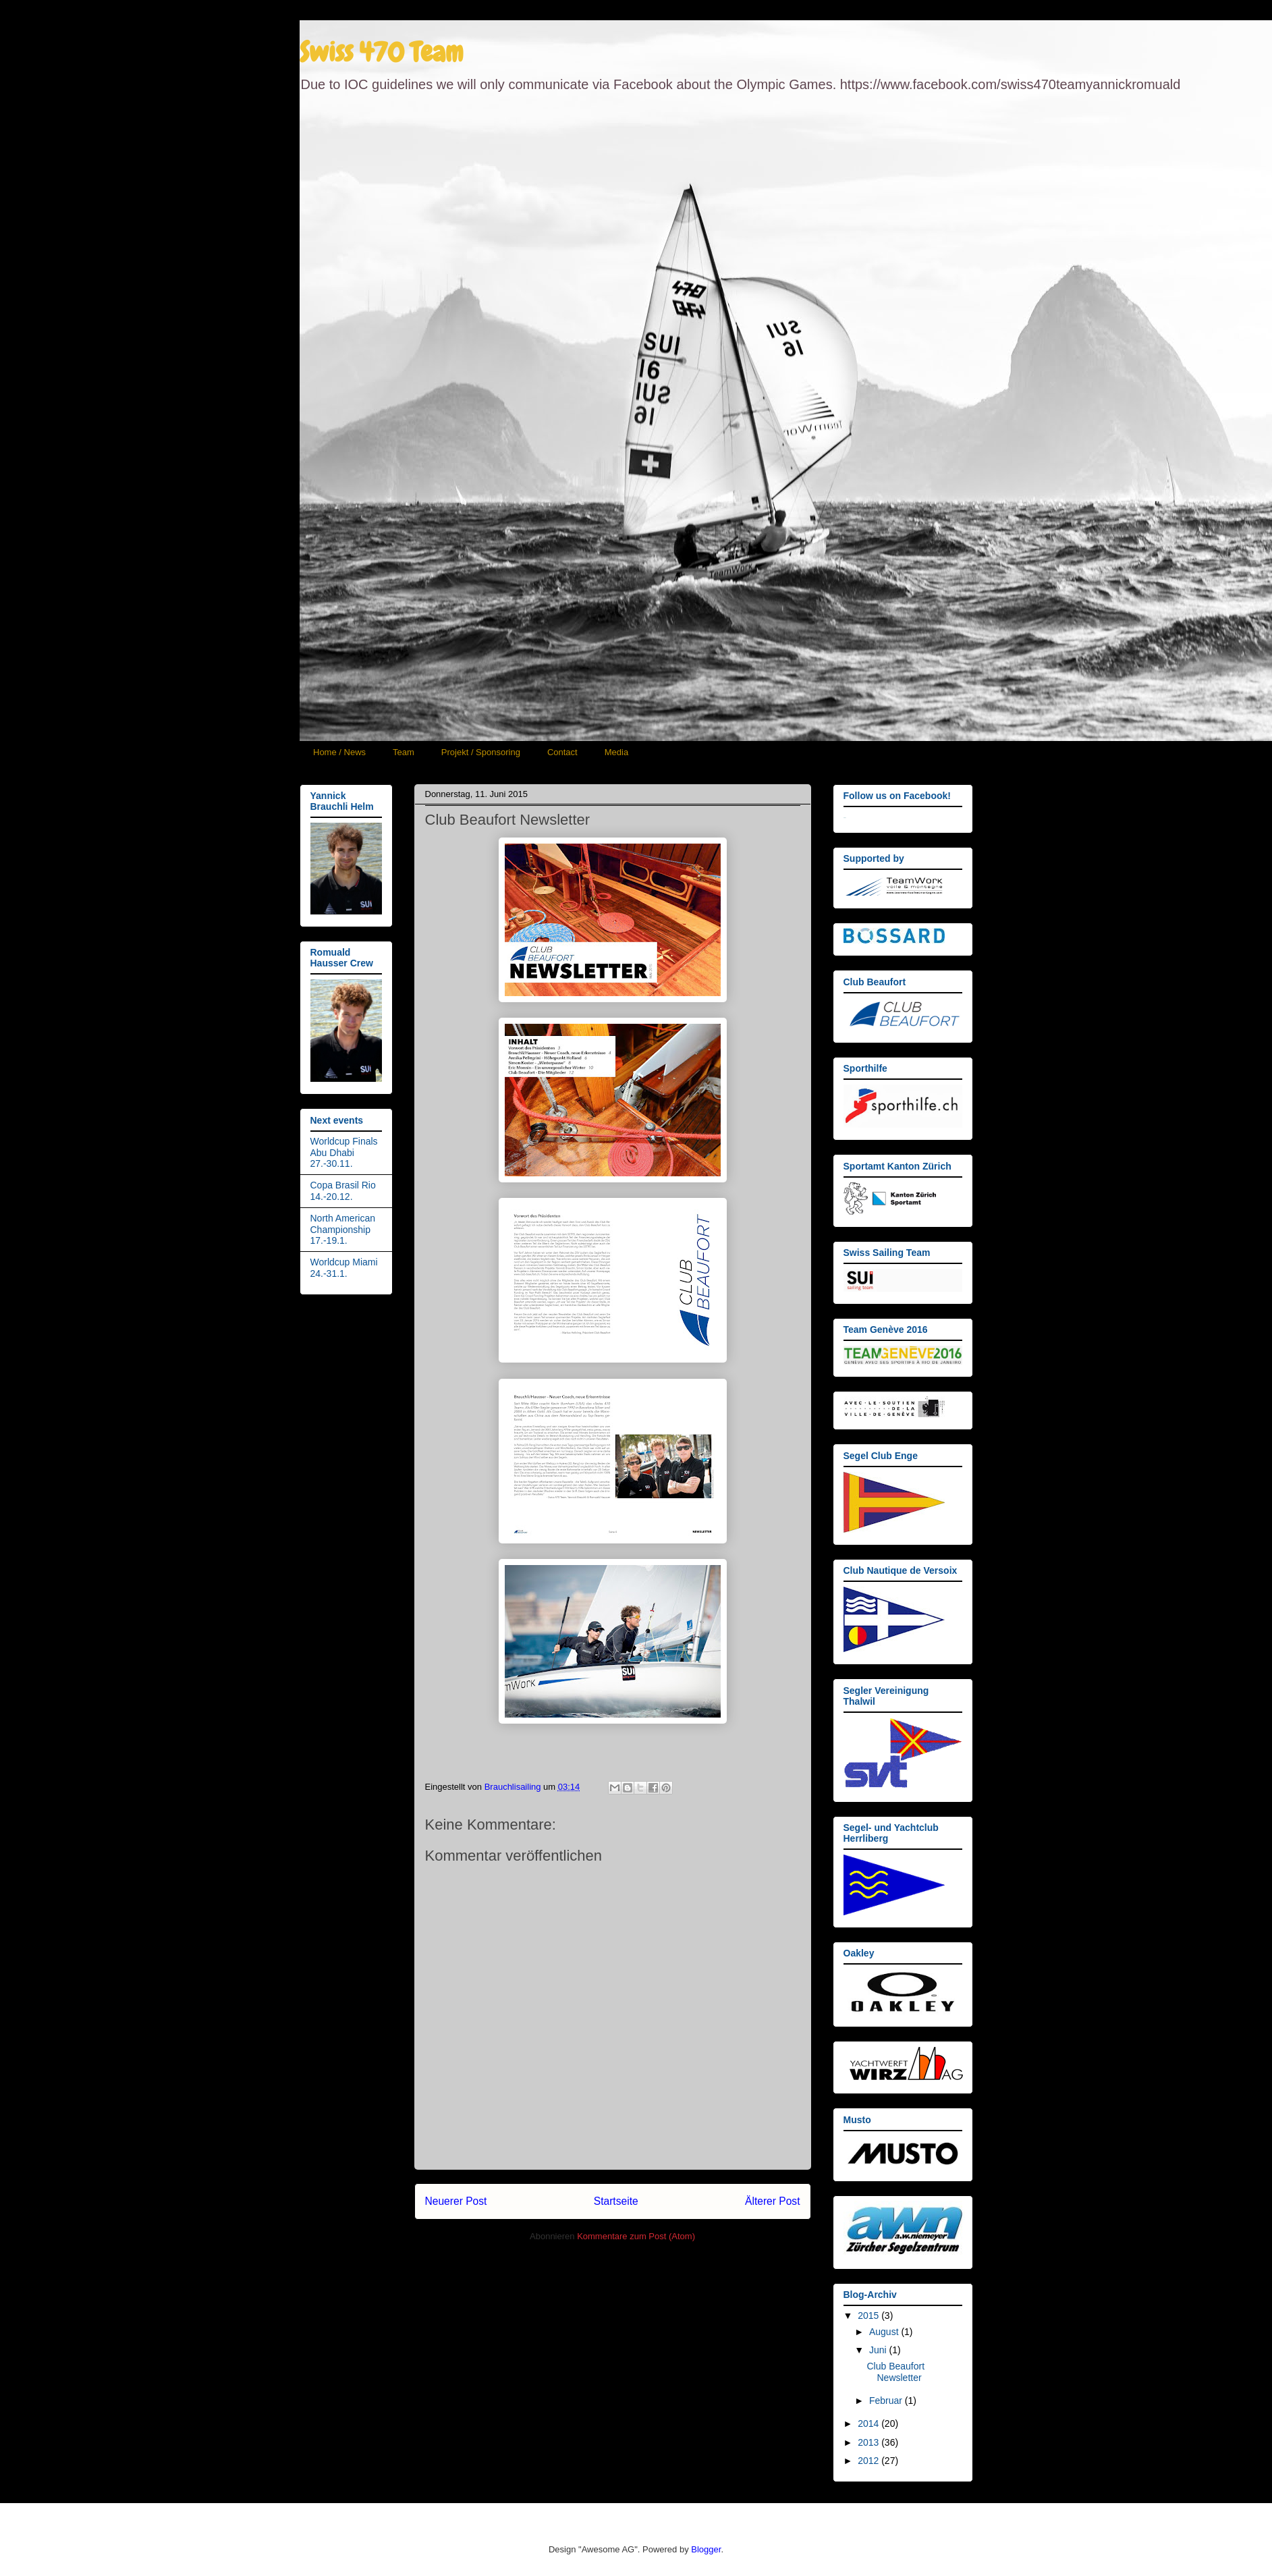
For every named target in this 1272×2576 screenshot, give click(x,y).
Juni (879, 2350)
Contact (562, 752)
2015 (869, 2315)
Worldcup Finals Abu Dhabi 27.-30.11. (344, 1153)
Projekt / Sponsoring (480, 752)
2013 (869, 2442)
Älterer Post (772, 2201)
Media (616, 752)
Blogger (706, 2549)
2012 (869, 2460)
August (885, 2331)
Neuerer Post (456, 2201)
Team (403, 752)
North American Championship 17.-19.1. (342, 1229)
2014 (869, 2423)
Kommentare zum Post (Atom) (636, 2236)
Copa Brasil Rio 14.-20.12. (343, 1191)
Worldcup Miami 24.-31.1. (344, 1268)
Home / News (339, 752)
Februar (887, 2400)
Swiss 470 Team (381, 52)
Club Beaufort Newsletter (895, 2372)
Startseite (616, 2201)
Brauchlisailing (514, 1787)
